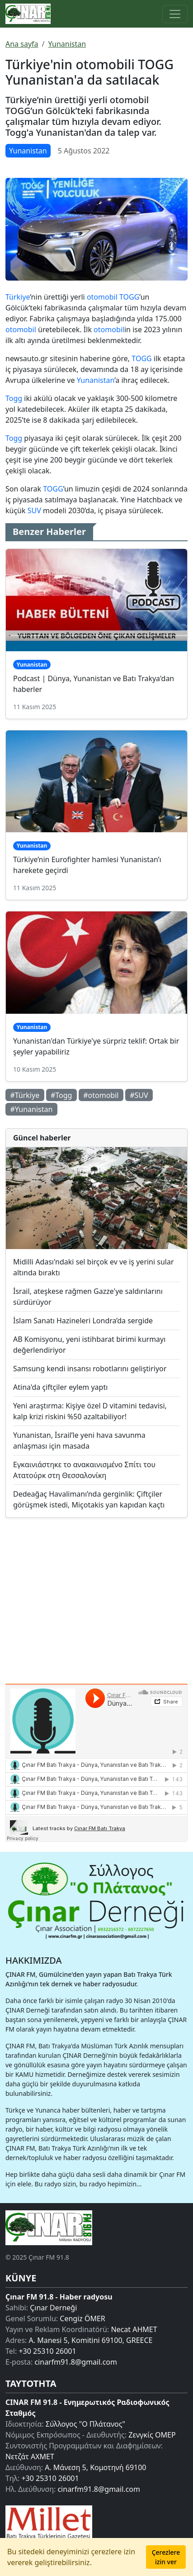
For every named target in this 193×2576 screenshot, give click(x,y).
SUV (34, 510)
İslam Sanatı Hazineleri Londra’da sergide (83, 1321)
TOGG (129, 297)
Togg (13, 398)
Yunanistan (67, 44)
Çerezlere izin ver (166, 2557)
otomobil (102, 297)
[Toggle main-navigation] (175, 14)
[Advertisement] (96, 1597)
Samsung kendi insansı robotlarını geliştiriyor (89, 1369)
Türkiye (17, 297)
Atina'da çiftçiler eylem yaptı (60, 1387)
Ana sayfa (21, 44)
